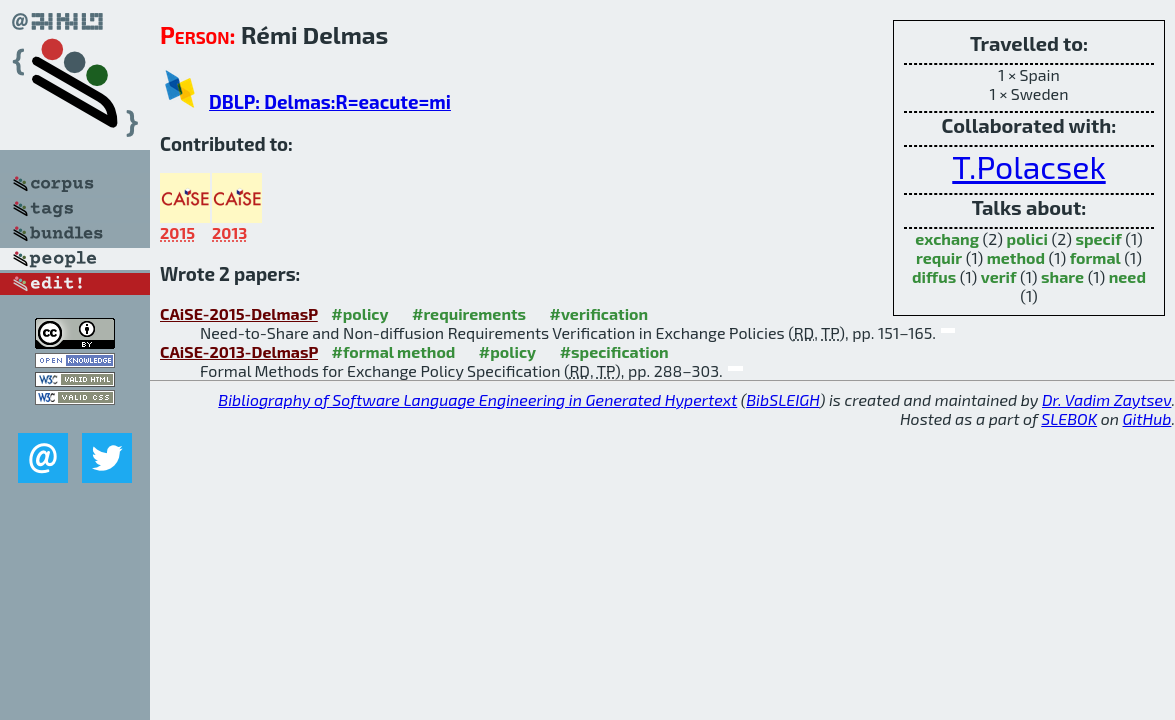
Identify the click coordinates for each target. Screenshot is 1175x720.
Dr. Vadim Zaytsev (1106, 399)
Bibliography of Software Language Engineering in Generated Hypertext (477, 399)
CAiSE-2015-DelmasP (239, 313)
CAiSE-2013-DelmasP (239, 351)
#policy (359, 313)
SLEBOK (1069, 418)
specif (1098, 238)
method (1016, 257)
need (1127, 276)
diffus (934, 276)
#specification (614, 351)
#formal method (393, 351)
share (1062, 276)
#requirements (469, 313)
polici (1027, 238)
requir (939, 257)
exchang (947, 238)
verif (999, 276)
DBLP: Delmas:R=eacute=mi (330, 101)
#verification (599, 313)
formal (1095, 257)
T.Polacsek (1028, 166)
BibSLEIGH (782, 399)
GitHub (1147, 418)
